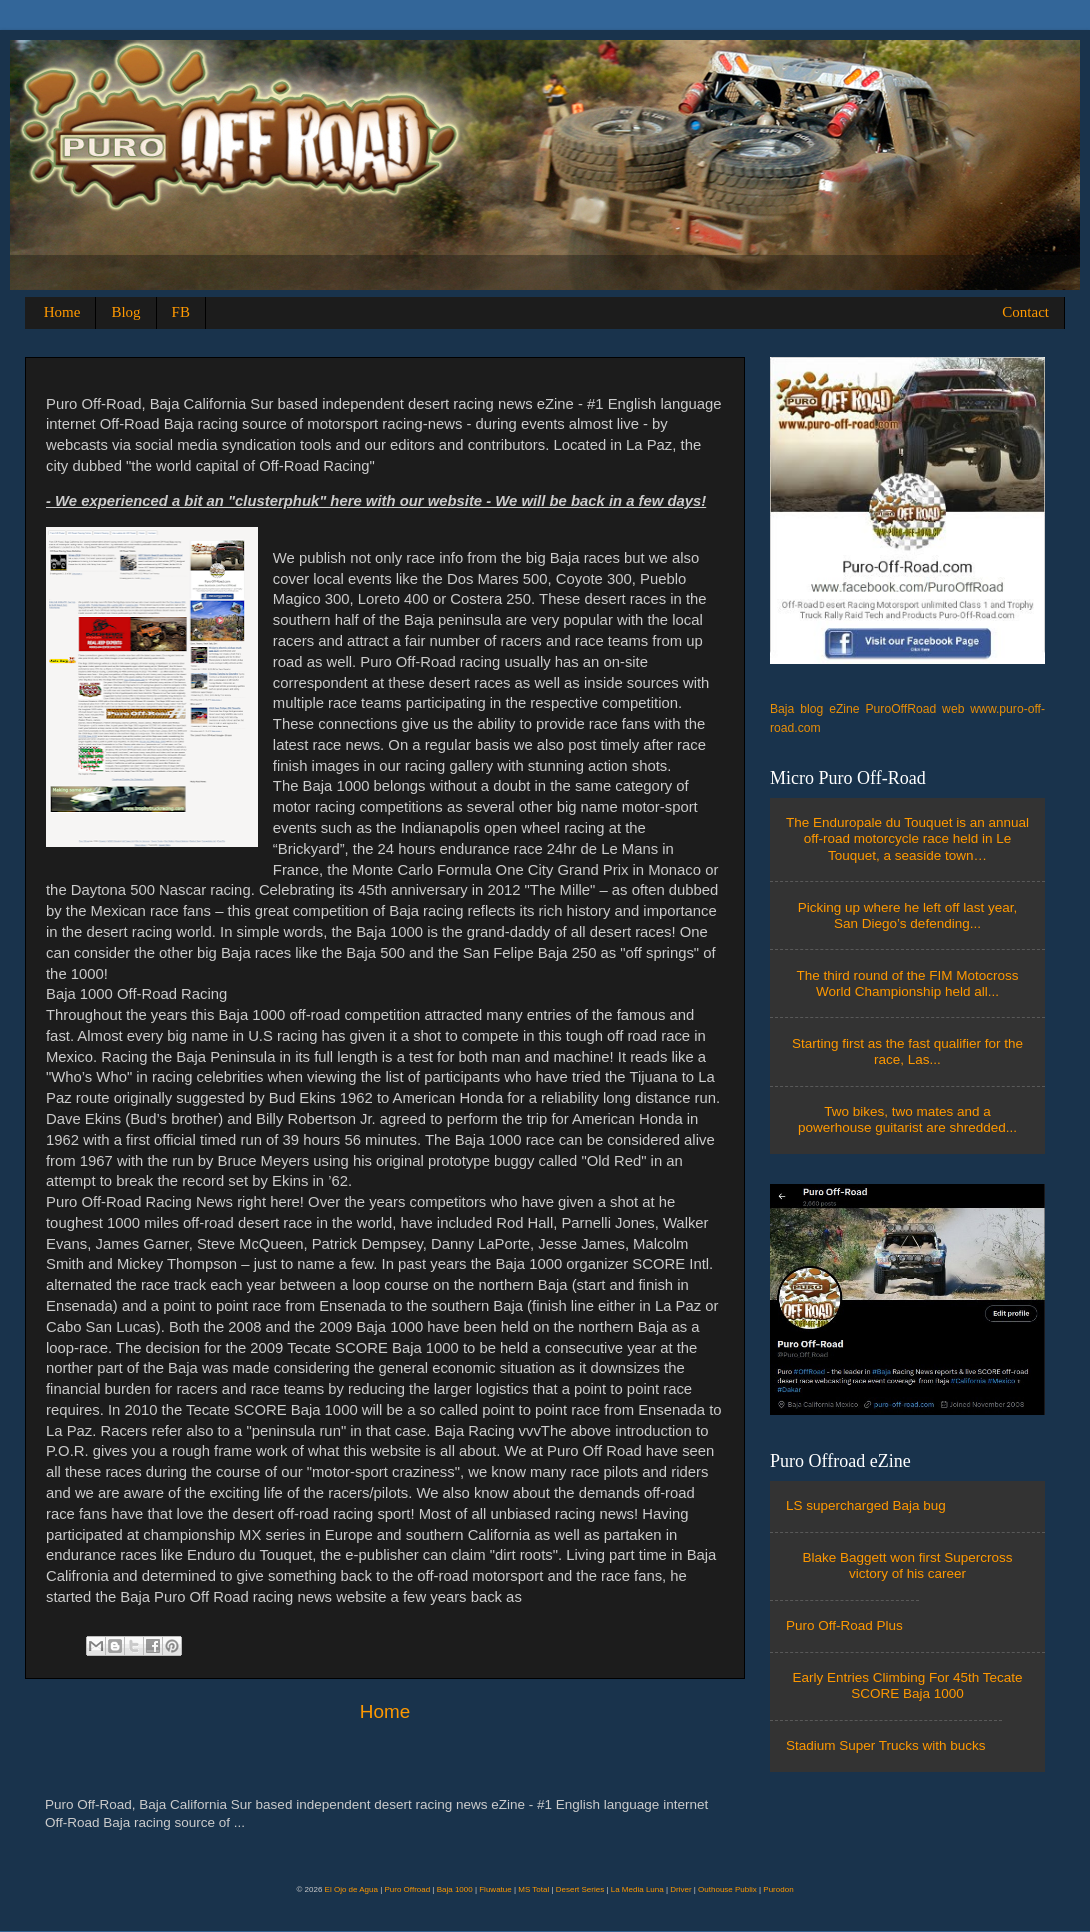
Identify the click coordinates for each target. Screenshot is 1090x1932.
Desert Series (580, 1889)
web (953, 709)
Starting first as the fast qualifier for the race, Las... (907, 1051)
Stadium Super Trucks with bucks (886, 1745)
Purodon (778, 1889)
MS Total (533, 1889)
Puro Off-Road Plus (844, 1625)
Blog (125, 312)
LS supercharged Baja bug (866, 1505)
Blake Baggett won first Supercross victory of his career (907, 1565)
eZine (844, 709)
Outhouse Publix (727, 1889)
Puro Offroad (407, 1889)
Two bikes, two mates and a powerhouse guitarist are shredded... (907, 1119)
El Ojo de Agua (351, 1889)
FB (181, 312)
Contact (1025, 312)
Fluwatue (495, 1889)
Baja (782, 709)
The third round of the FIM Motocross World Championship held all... (907, 983)
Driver (680, 1889)
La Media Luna (637, 1889)
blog (811, 709)
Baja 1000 (455, 1889)
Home (62, 312)
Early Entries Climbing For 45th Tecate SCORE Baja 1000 (907, 1685)
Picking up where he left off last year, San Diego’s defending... (908, 915)
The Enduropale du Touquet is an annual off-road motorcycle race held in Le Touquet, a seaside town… (907, 838)
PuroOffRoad (901, 709)
